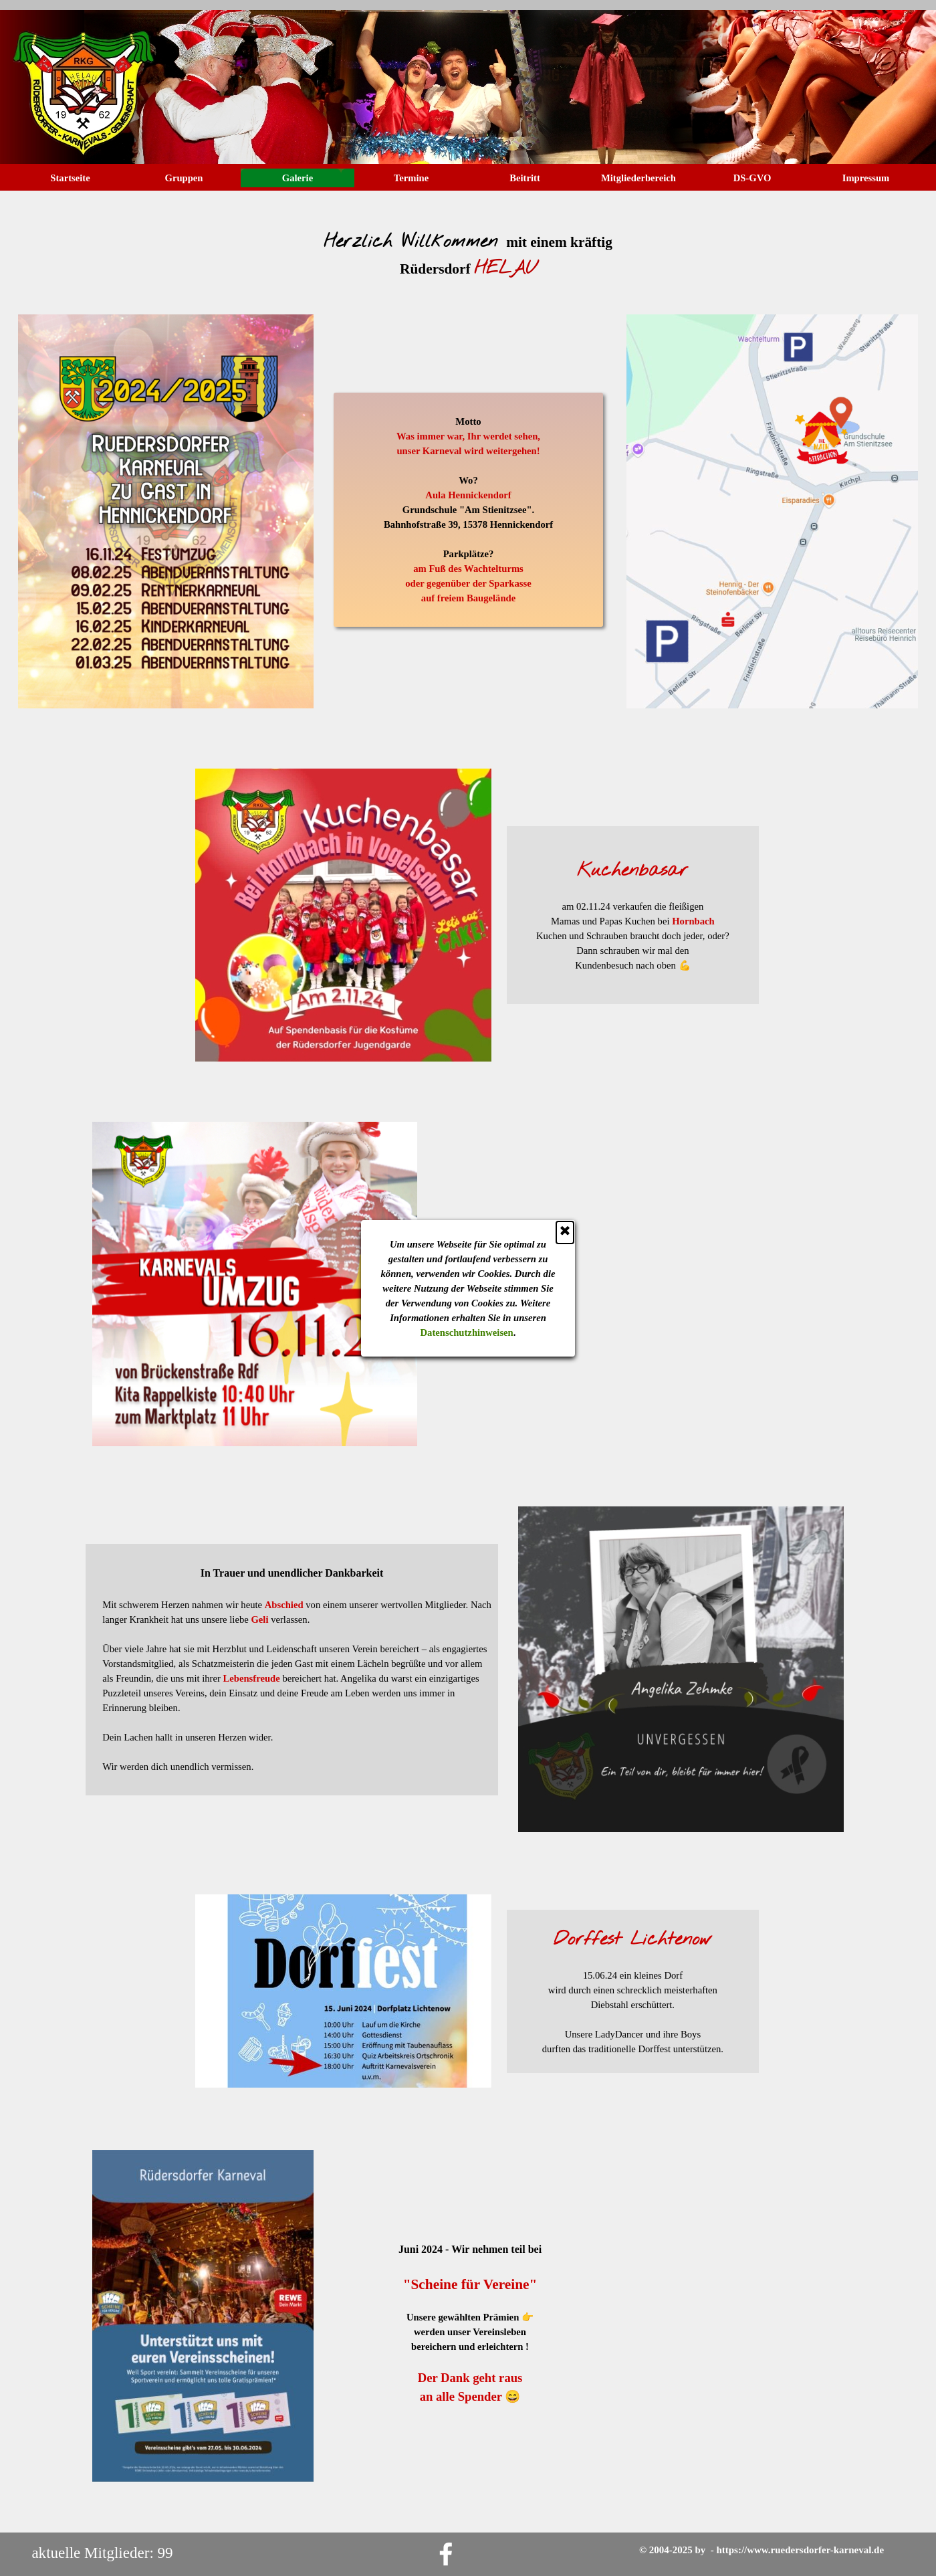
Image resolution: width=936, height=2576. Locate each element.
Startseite (70, 178)
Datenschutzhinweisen (341, 263)
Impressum (866, 178)
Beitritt (524, 178)
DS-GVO (752, 178)
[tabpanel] (468, 247)
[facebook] (446, 2554)
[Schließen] (439, 164)
